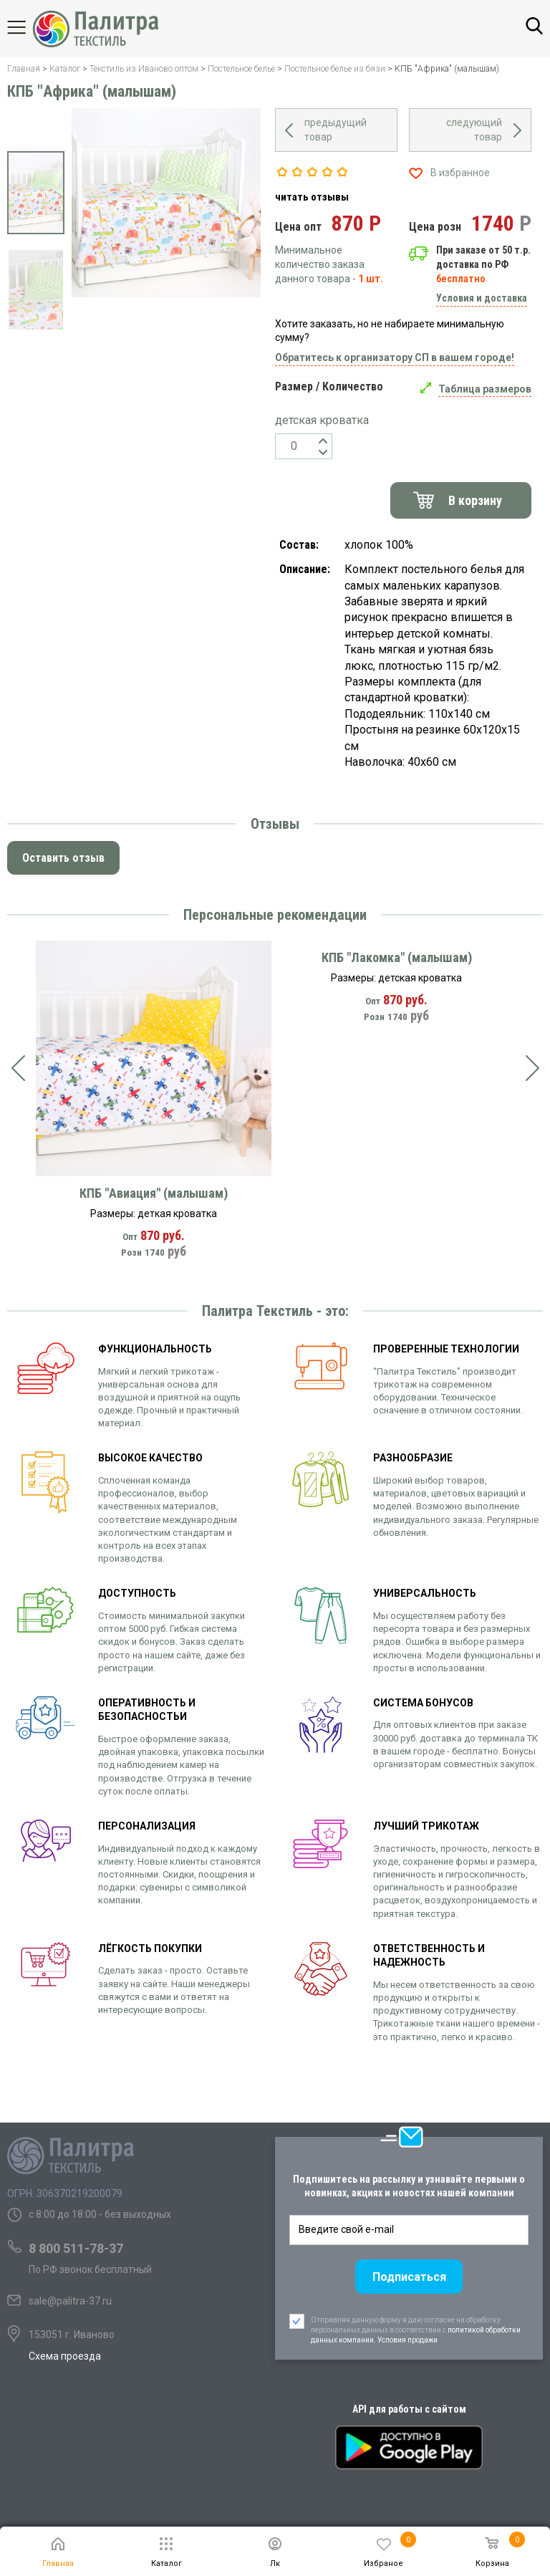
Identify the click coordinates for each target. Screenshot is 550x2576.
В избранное (460, 172)
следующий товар (474, 130)
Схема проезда (65, 2356)
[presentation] (18, 1068)
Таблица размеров (484, 389)
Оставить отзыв (63, 858)
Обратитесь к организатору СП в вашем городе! (394, 357)
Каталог (28, 27)
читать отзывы (312, 197)
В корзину (475, 500)
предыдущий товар (335, 130)
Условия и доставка (481, 298)
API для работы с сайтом (409, 2409)
